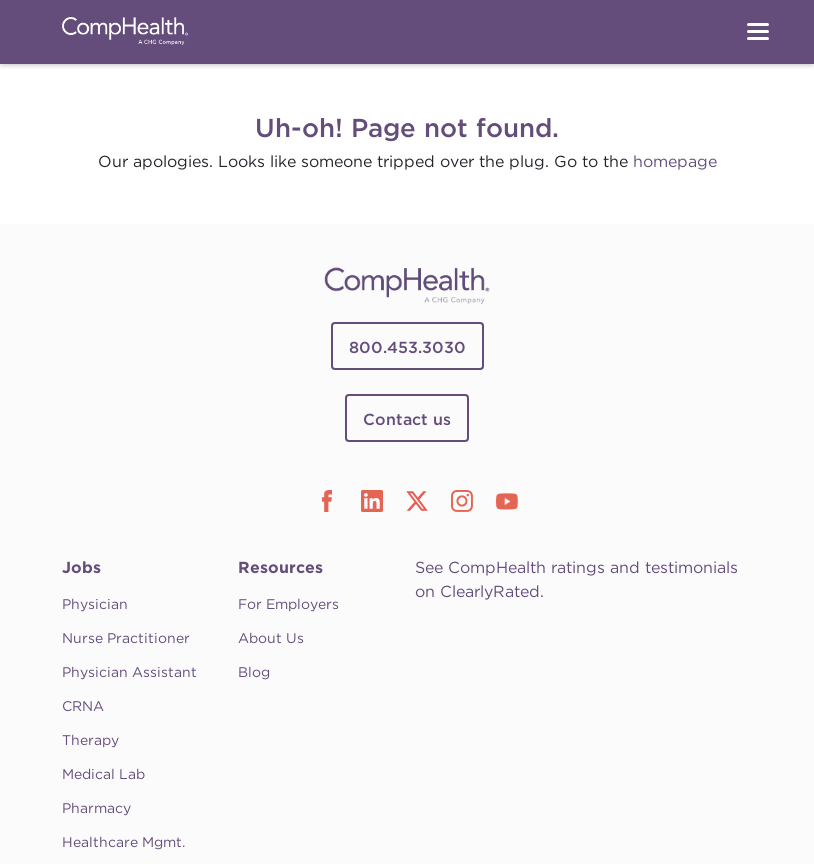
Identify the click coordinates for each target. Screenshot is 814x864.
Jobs (81, 567)
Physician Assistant (129, 672)
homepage (675, 161)
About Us (271, 638)
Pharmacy (96, 808)
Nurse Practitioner (126, 638)
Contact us (407, 419)
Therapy (90, 740)
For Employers (288, 604)
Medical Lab (103, 774)
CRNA (83, 706)
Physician (95, 604)
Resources (280, 567)
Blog (254, 672)
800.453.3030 (407, 347)
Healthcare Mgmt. (123, 842)
